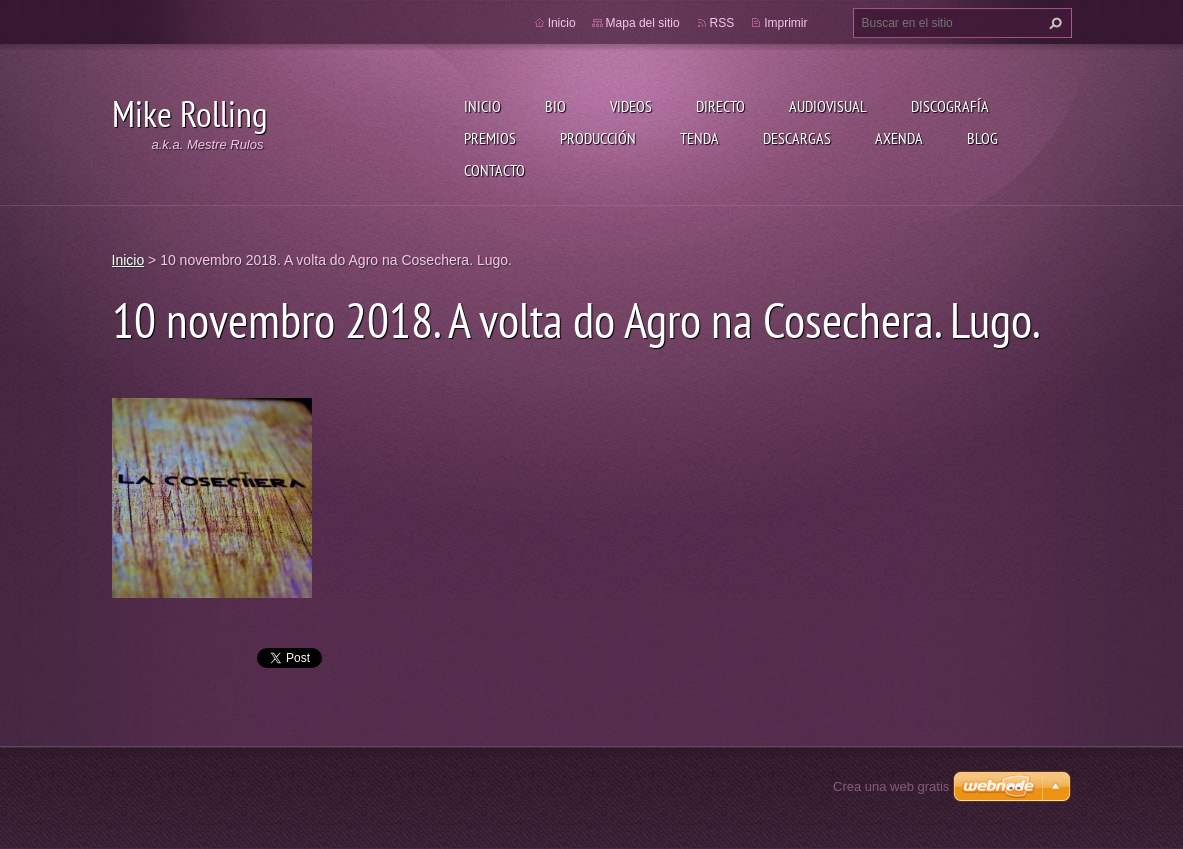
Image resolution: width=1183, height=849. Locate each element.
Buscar (1053, 23)
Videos (631, 106)
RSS (722, 23)
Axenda (899, 138)
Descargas (797, 138)
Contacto (494, 170)
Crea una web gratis (891, 786)
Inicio (482, 106)
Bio (555, 106)
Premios (490, 138)
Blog (982, 138)
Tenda (699, 138)
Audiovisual (828, 106)
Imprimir (785, 23)
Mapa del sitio (643, 23)
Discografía (950, 106)
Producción (598, 138)
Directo (720, 106)
